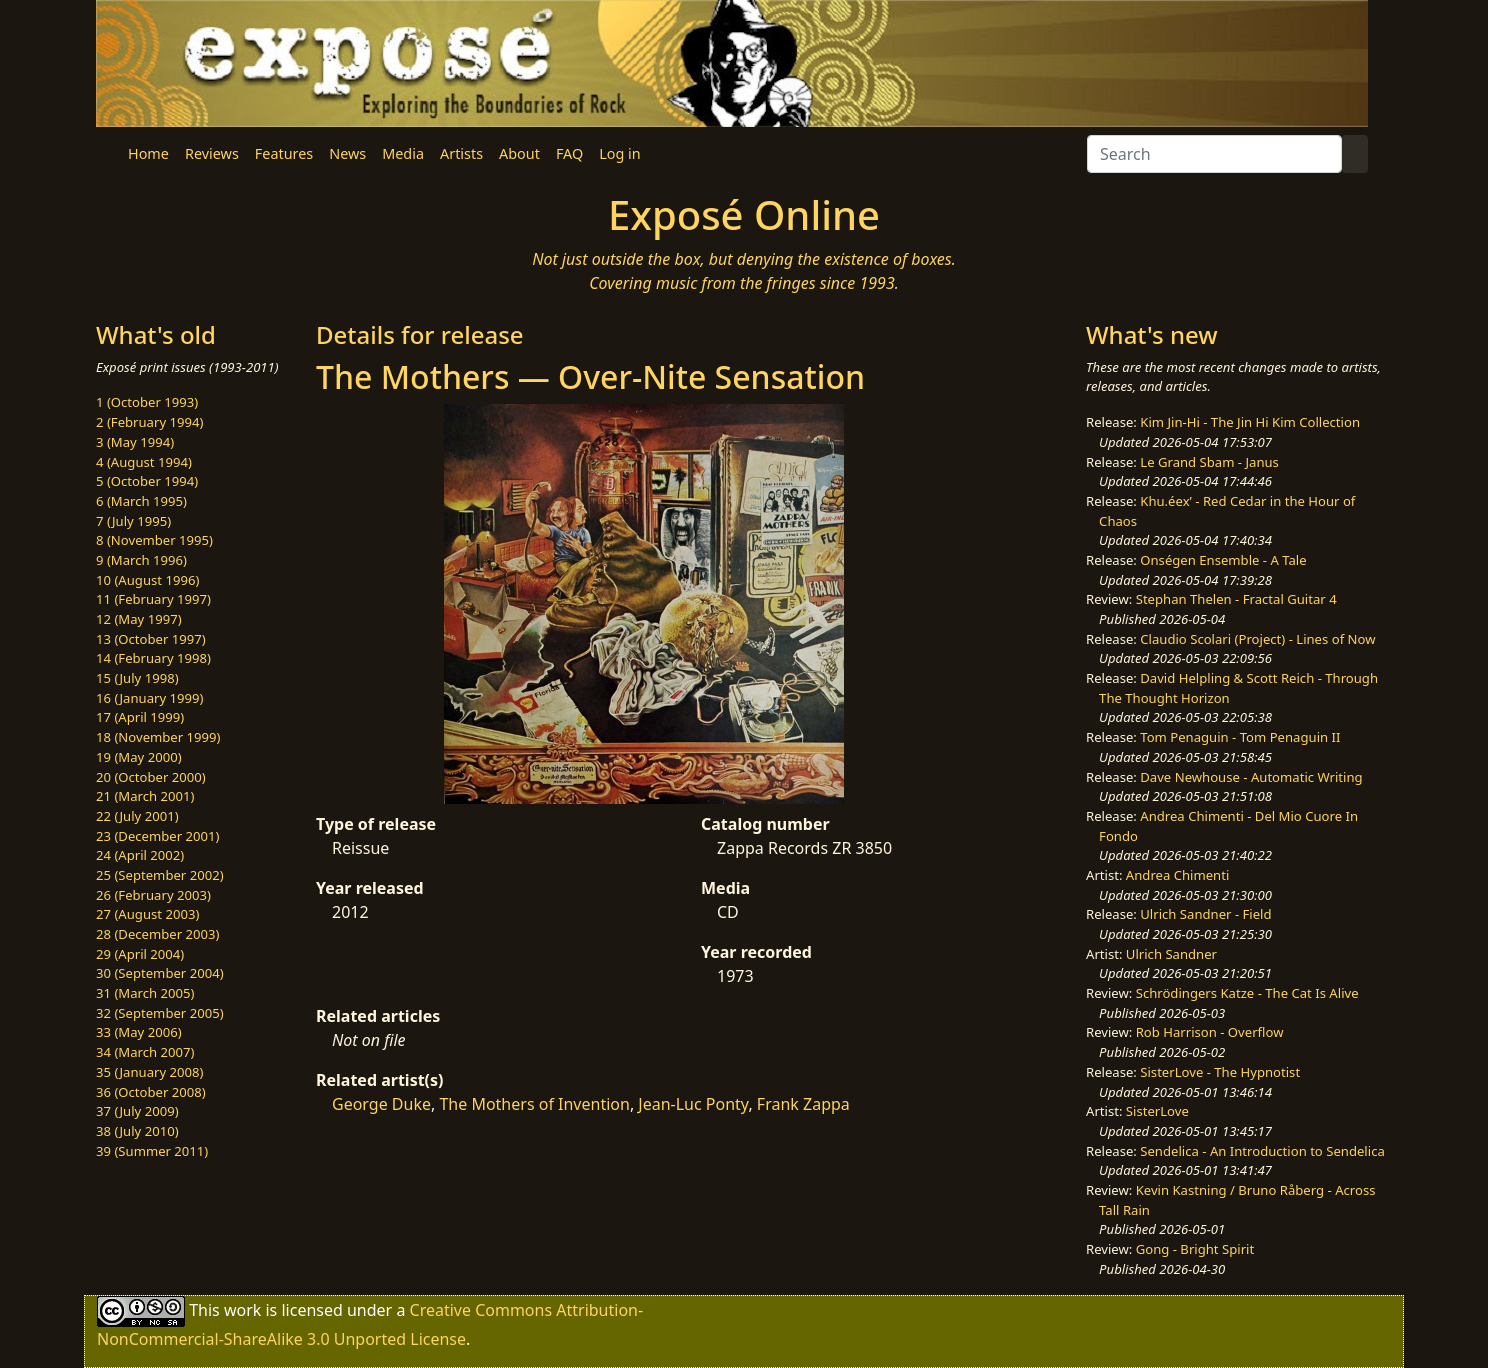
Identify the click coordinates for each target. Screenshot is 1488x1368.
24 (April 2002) (140, 855)
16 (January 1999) (149, 698)
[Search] (1214, 154)
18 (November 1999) (158, 737)
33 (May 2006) (139, 1032)
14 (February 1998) (153, 658)
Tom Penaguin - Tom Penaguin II (1240, 737)
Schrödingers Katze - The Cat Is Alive (1247, 993)
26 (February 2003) (153, 895)
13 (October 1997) (151, 639)
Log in (619, 153)
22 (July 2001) (137, 816)
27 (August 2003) (147, 914)
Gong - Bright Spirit (1195, 1249)
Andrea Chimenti (1178, 875)
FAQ (569, 153)
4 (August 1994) (144, 462)
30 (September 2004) (160, 973)
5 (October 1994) (147, 481)
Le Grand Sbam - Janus (1209, 462)
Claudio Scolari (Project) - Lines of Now (1257, 639)
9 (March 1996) (141, 560)
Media (403, 153)
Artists (461, 153)
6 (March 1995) (141, 501)
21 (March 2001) (145, 796)
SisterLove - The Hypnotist (1220, 1072)
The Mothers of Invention (534, 1104)
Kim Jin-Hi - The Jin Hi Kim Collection (1250, 422)
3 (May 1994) (135, 442)
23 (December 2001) (157, 836)
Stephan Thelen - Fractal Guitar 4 (1236, 599)
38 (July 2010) (137, 1131)
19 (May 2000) (139, 757)
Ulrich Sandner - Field (1205, 914)
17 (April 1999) (140, 717)
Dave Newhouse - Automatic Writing (1251, 777)
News (347, 153)
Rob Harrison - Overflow (1210, 1032)
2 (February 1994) (149, 422)
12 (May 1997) (139, 619)
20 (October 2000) (151, 777)
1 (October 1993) (147, 402)
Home (148, 153)
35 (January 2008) (149, 1072)
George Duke (381, 1104)
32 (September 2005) (160, 1013)
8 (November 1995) (154, 540)
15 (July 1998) (137, 678)
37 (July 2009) (137, 1111)
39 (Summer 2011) (152, 1151)
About (519, 153)
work (242, 1310)
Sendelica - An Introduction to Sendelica (1262, 1151)
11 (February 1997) (153, 599)
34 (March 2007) (145, 1052)
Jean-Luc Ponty (693, 1104)
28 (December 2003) (157, 934)
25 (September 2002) (160, 875)
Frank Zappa (803, 1104)
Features (284, 153)
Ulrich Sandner (1171, 954)
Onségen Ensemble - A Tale (1223, 560)
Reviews (212, 153)
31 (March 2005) (145, 993)
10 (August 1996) (147, 580)
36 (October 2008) (151, 1092)
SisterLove (1157, 1111)
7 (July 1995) (133, 521)
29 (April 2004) (140, 954)
